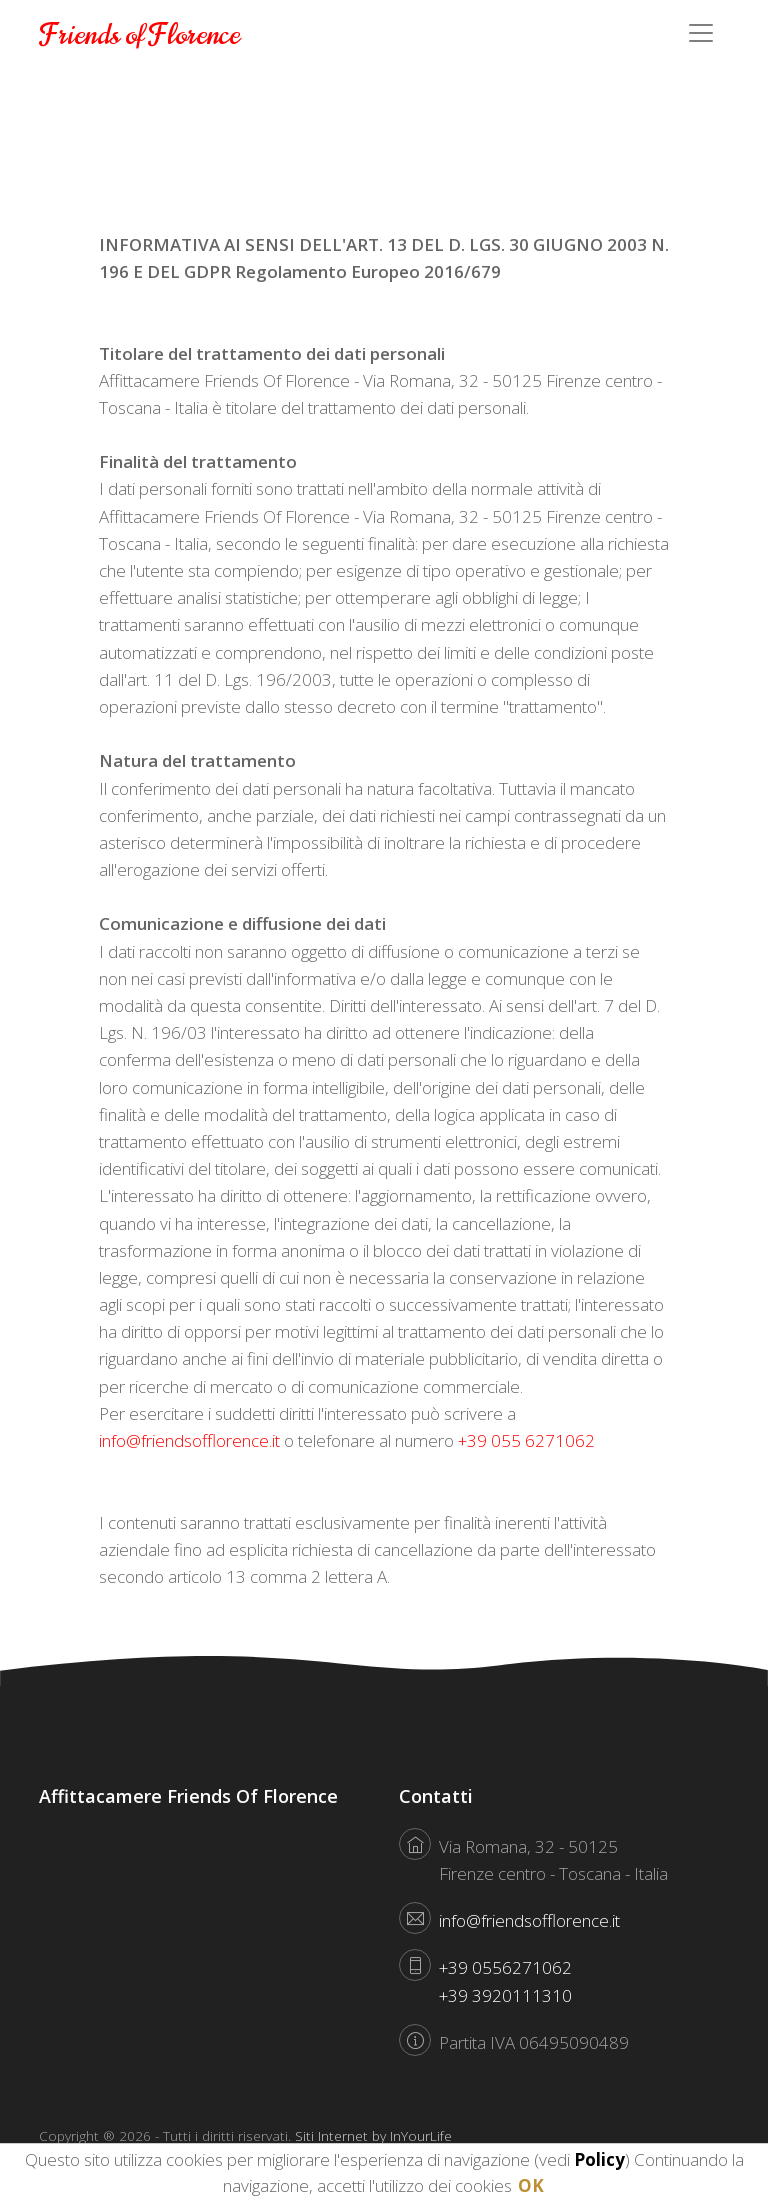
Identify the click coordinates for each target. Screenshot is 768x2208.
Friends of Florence (139, 35)
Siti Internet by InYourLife (373, 2135)
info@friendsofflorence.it (189, 1440)
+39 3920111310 (505, 1995)
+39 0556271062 (505, 1967)
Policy (599, 2159)
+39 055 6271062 (526, 1440)
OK (531, 2185)
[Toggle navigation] (701, 33)
